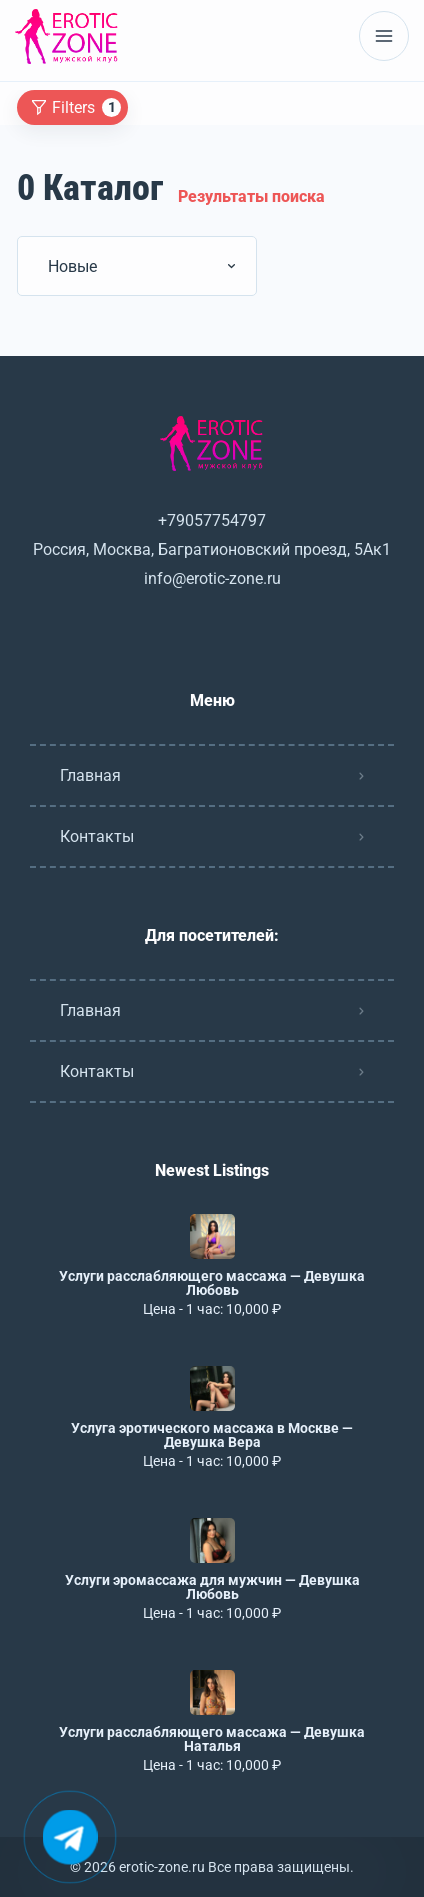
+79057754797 (212, 520)
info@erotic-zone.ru (212, 578)
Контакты (97, 836)
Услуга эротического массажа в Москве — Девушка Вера (212, 1435)
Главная (90, 775)
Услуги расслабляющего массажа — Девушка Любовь (212, 1283)
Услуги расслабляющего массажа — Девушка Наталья (212, 1739)
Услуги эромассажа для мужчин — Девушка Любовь (212, 1587)
